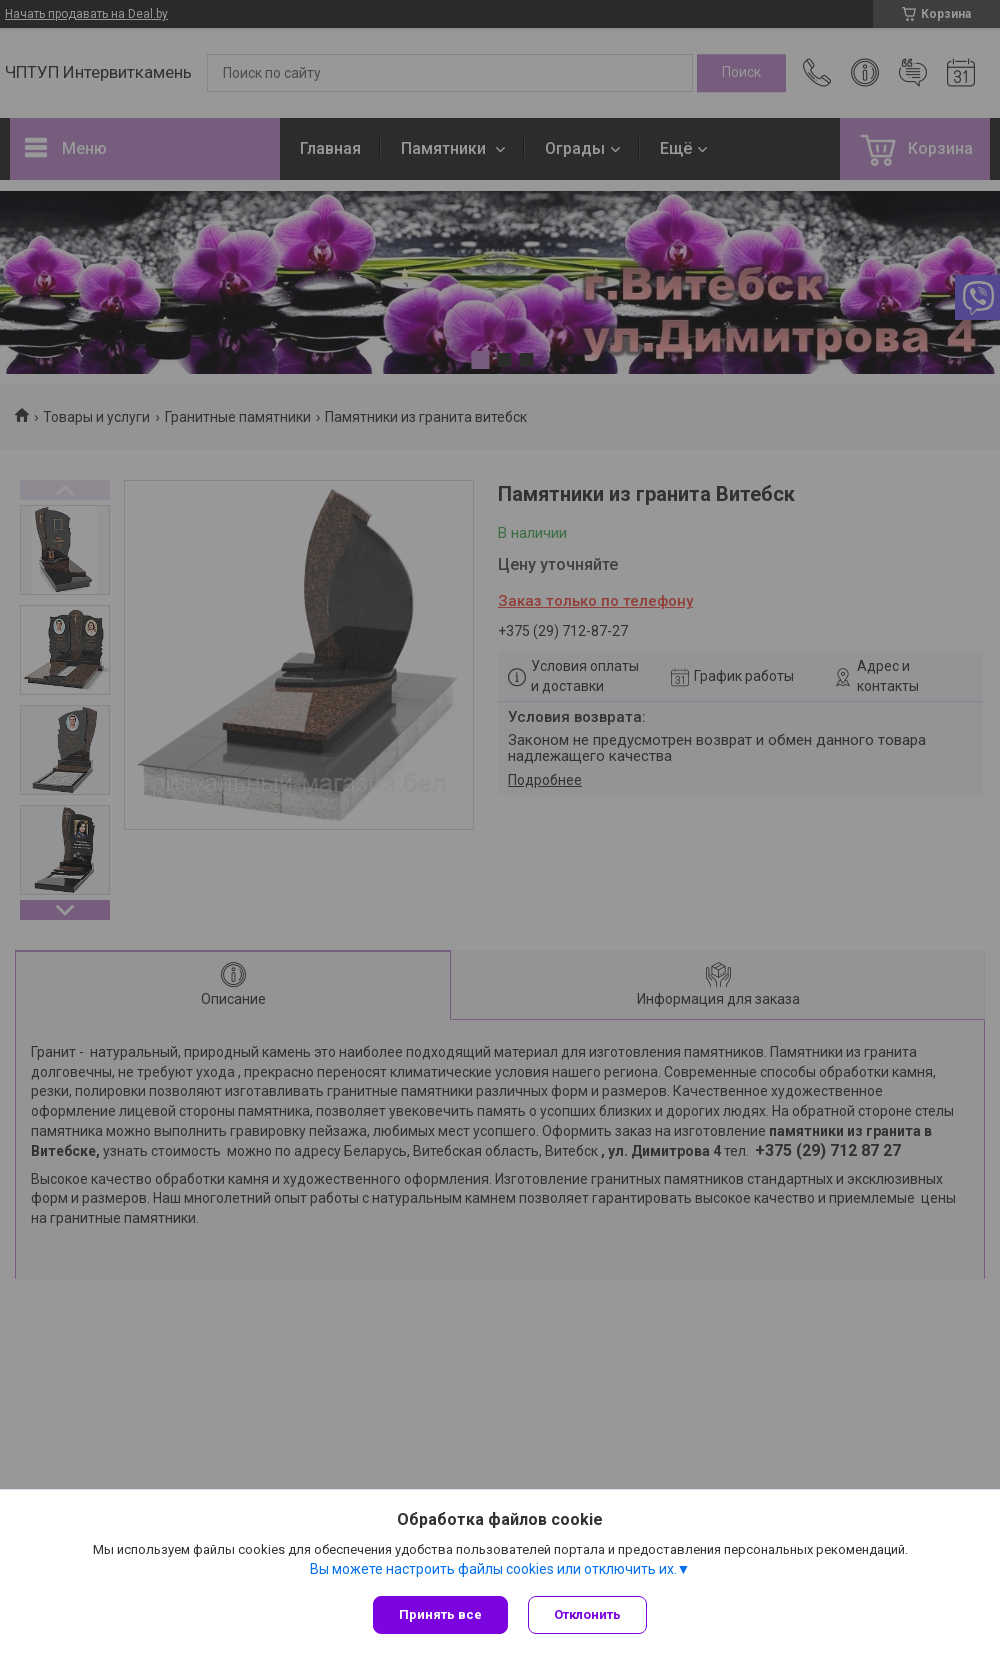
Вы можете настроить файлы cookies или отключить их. (493, 1569)
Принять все (440, 1614)
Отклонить (587, 1614)
